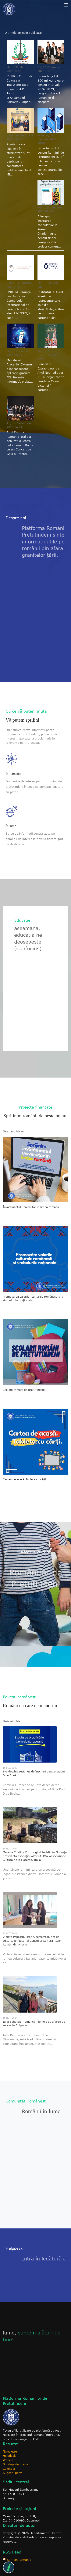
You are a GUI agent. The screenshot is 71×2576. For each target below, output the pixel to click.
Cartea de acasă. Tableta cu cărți (24, 1479)
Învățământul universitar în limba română (31, 1207)
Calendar (9, 2468)
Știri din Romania (19, 2559)
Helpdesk (9, 2455)
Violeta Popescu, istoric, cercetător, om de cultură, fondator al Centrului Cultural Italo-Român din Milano (32, 1940)
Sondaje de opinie (15, 2464)
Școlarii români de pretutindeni (24, 1389)
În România (13, 773)
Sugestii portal (13, 2472)
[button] (66, 5)
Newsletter (10, 2451)
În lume (11, 826)
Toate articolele (13, 1131)
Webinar (9, 2460)
